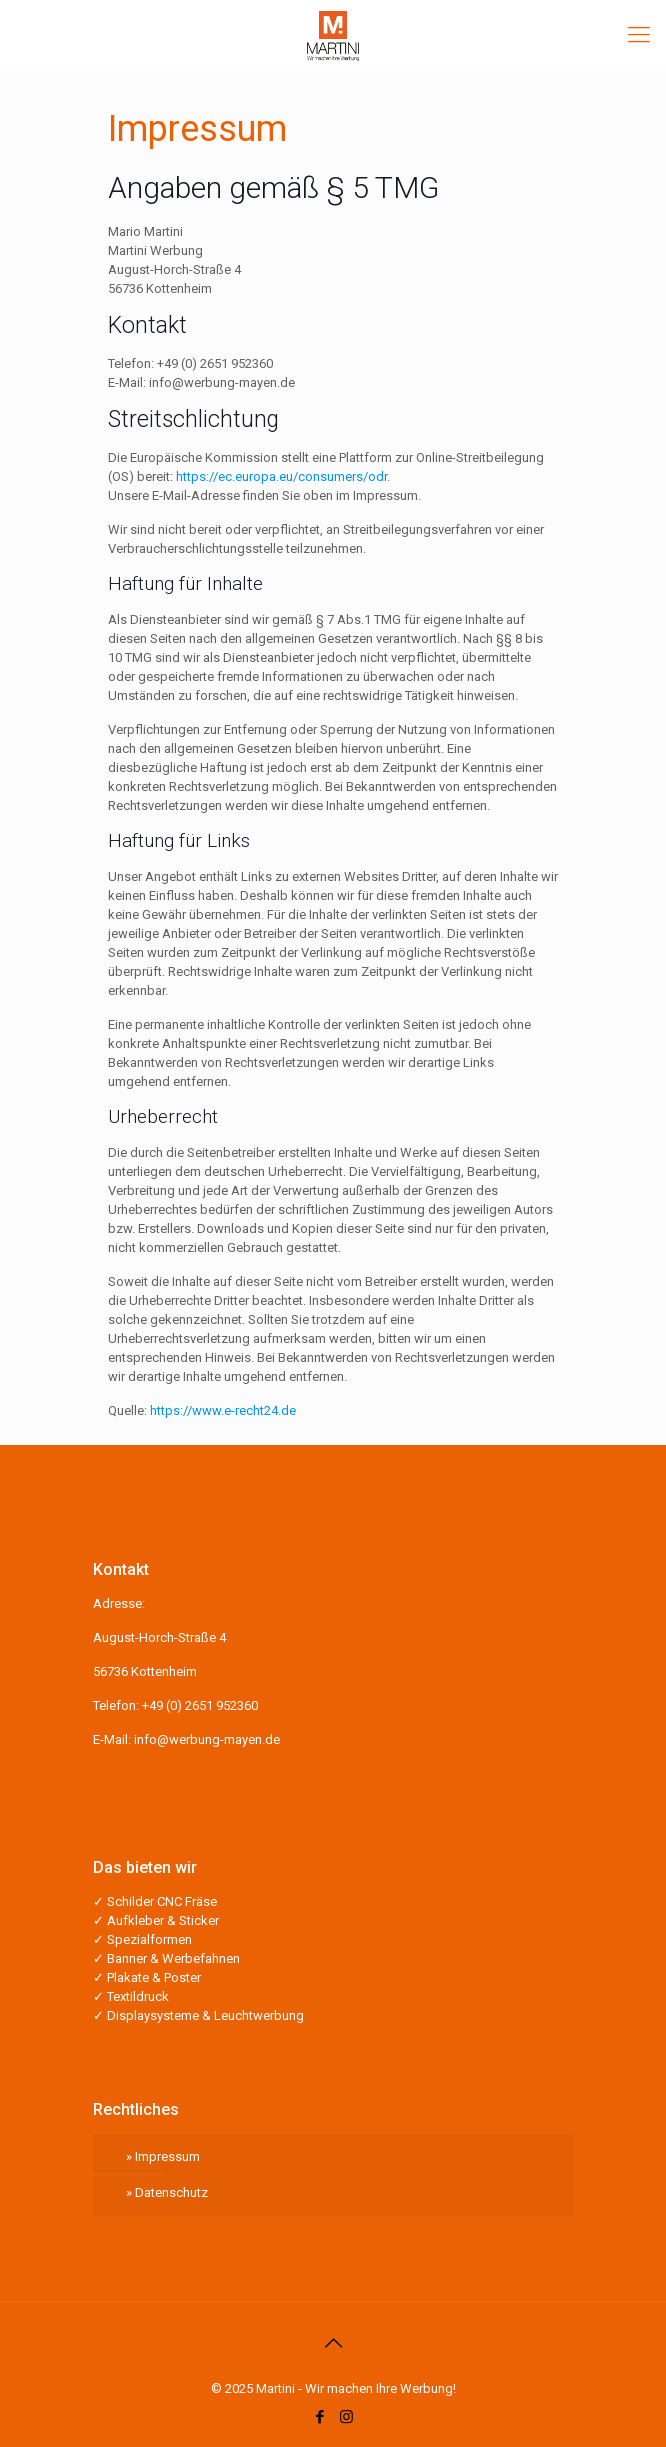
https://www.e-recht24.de (223, 1410)
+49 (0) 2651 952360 (200, 1705)
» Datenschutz (167, 2192)
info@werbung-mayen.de (207, 1739)
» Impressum (163, 2156)
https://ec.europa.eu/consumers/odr (281, 476)
